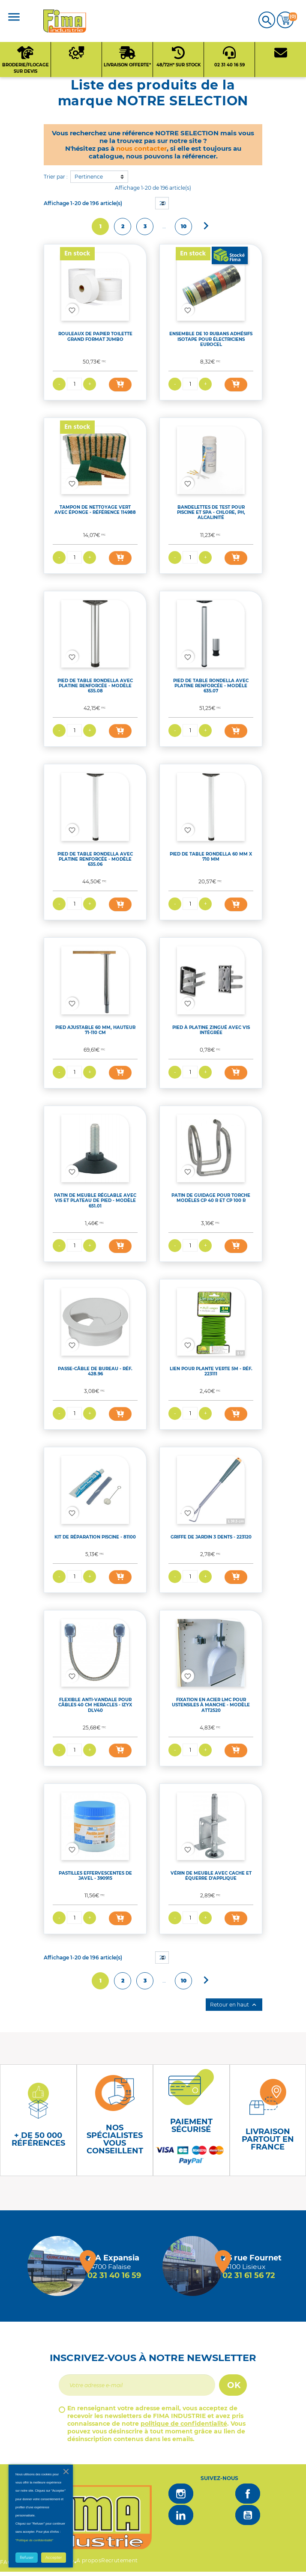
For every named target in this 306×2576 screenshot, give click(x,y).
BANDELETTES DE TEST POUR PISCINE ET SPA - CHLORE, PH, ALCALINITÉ (211, 512)
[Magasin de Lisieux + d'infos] (192, 2266)
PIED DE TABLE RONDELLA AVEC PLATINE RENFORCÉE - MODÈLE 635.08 (95, 686)
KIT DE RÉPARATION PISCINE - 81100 (95, 1537)
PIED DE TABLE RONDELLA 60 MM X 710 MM (211, 856)
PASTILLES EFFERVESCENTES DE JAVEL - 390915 (95, 1875)
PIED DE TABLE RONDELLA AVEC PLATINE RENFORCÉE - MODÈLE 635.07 (211, 686)
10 (183, 226)
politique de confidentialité (184, 2423)
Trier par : (56, 176)
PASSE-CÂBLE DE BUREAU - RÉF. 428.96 (95, 1371)
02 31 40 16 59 (114, 2275)
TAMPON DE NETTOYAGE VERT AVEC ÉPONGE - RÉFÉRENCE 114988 (95, 509)
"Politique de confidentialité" (34, 2540)
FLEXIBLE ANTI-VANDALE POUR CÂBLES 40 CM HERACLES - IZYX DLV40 (95, 1705)
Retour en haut (234, 2005)
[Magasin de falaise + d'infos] (57, 2266)
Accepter (53, 2557)
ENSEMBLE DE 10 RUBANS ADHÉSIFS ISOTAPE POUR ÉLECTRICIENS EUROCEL (210, 339)
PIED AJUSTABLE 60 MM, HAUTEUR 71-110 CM (95, 1030)
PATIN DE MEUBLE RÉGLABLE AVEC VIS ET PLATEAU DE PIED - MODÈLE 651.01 (95, 1200)
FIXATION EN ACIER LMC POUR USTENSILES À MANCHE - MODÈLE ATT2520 (211, 1705)
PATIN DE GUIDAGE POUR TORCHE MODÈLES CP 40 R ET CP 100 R (210, 1198)
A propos (88, 2560)
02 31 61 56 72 (248, 2275)
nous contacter (141, 148)
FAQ (6, 2562)
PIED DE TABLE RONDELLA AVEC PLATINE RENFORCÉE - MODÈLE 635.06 (95, 859)
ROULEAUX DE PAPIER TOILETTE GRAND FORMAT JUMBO (95, 336)
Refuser (26, 2557)
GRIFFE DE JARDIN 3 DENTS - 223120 (211, 1537)
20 (162, 203)
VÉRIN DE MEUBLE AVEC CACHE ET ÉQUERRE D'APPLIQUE (211, 1875)
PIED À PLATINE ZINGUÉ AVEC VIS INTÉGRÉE (211, 1030)
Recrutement (119, 2560)
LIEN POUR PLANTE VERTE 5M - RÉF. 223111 (211, 1371)
